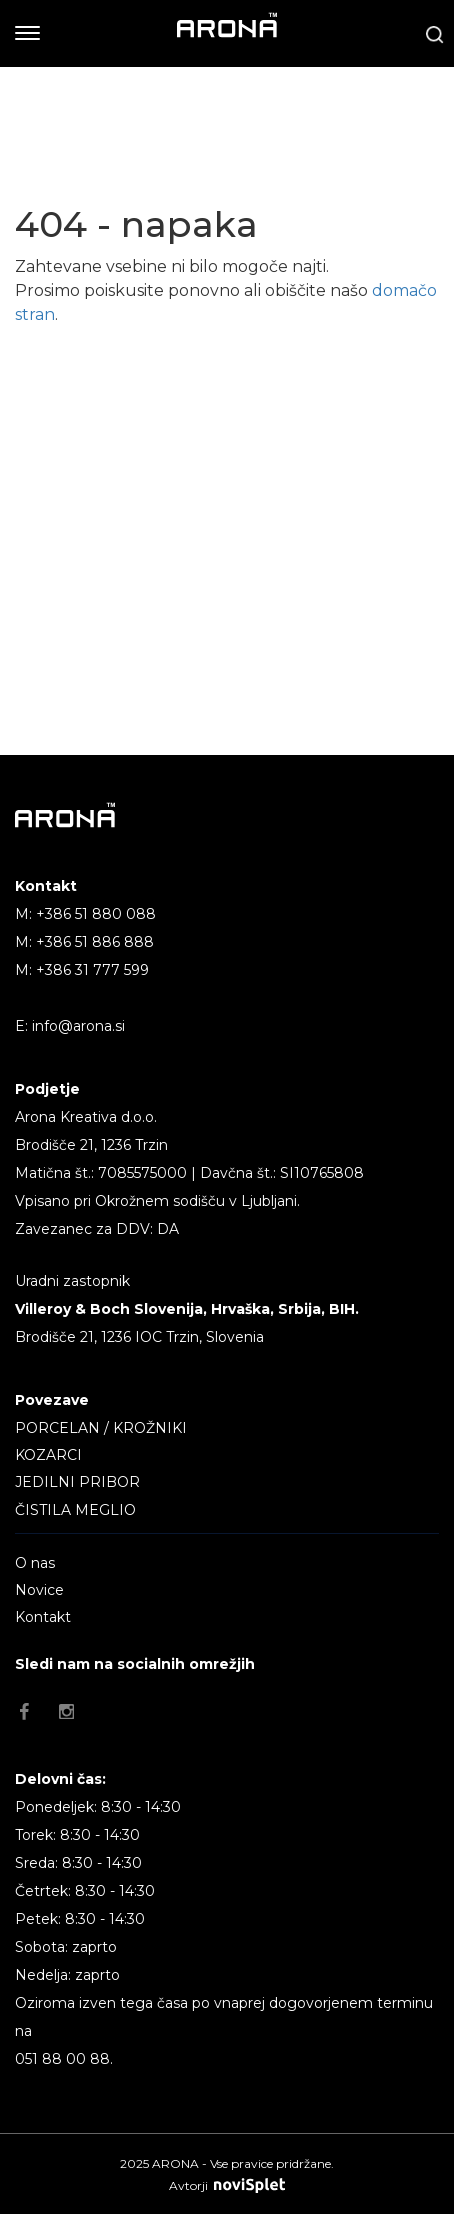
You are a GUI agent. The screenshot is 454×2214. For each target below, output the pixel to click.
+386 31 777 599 (92, 970)
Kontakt (43, 1617)
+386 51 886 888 (95, 942)
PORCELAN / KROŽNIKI (101, 1428)
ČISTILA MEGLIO (75, 1510)
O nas (35, 1563)
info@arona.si (78, 1026)
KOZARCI (48, 1455)
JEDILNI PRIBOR (77, 1482)
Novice (39, 1590)
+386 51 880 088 (96, 914)
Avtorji (227, 2185)
